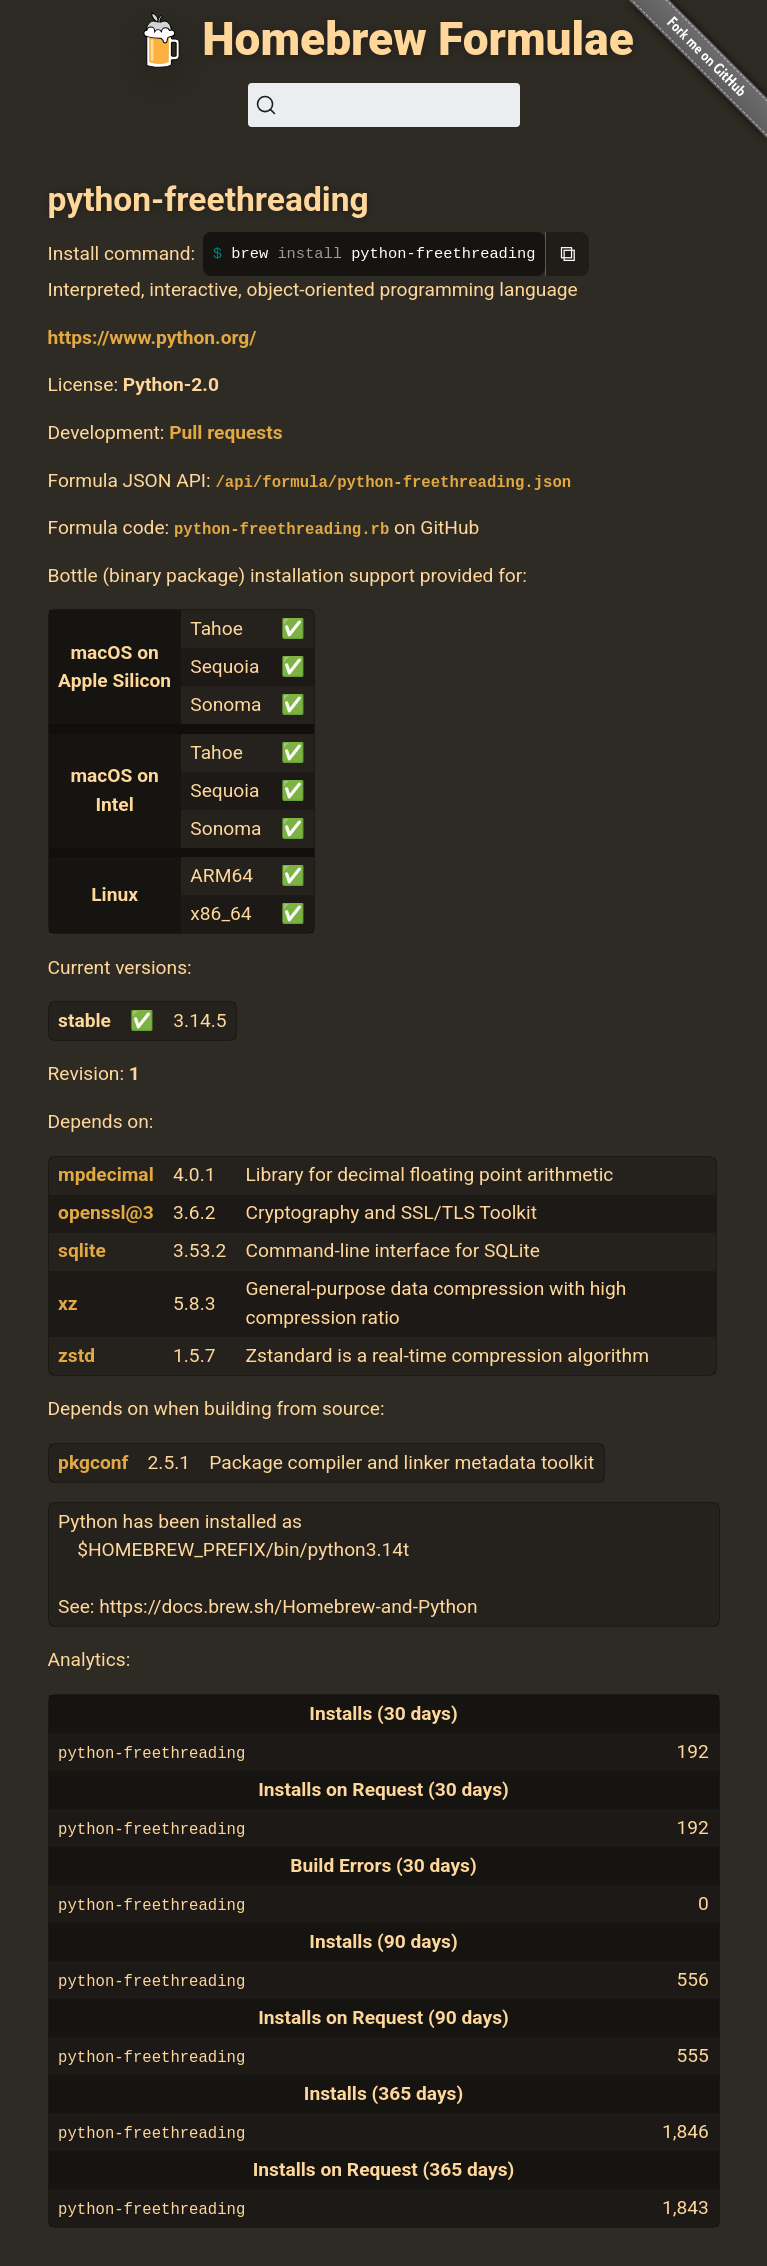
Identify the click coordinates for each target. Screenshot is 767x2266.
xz (68, 1303)
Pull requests (225, 432)
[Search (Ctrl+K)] (384, 105)
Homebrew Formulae (418, 39)
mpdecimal (106, 1174)
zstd (76, 1355)
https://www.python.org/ (152, 337)
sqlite (82, 1250)
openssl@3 (106, 1212)
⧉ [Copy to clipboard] (568, 253)
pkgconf (93, 1462)
